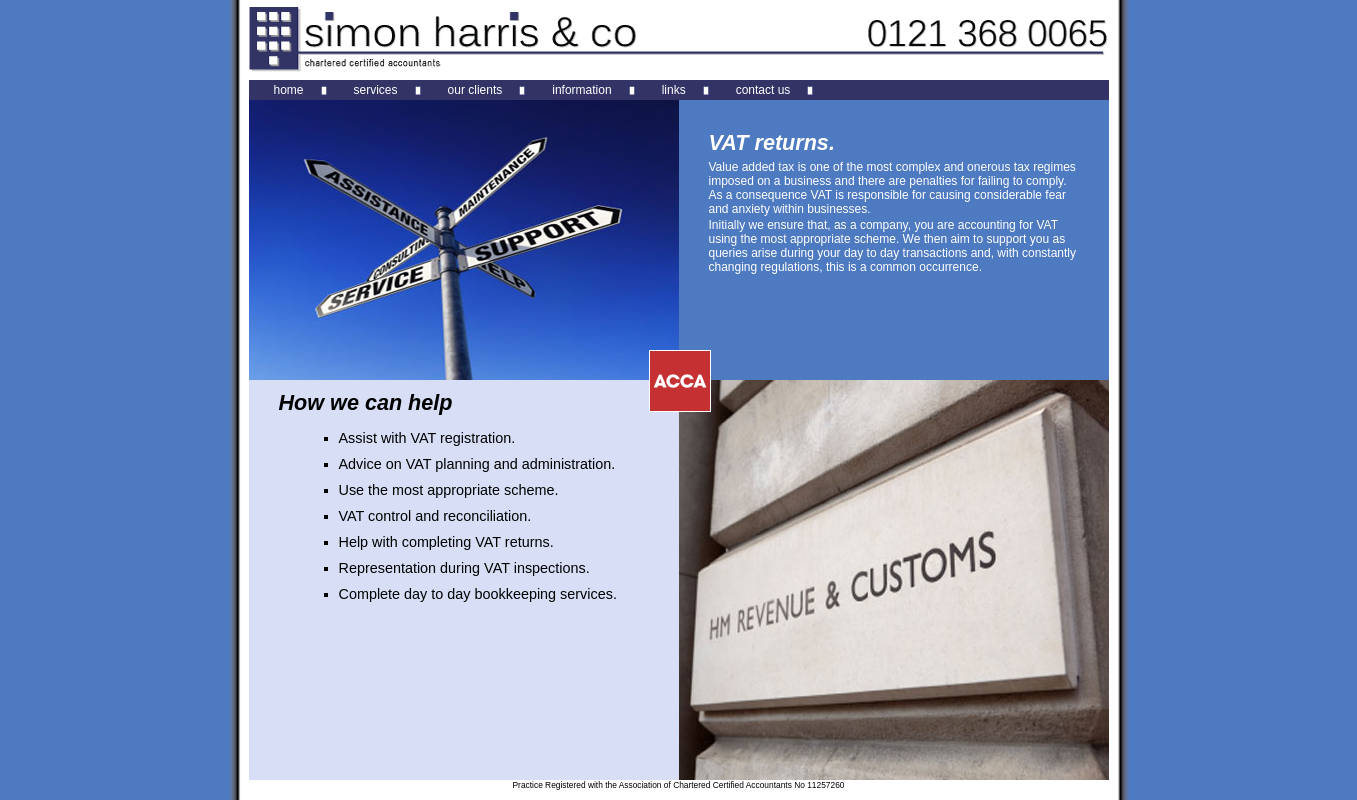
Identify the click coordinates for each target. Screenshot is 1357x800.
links (674, 90)
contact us (763, 90)
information (581, 90)
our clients (475, 90)
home (289, 90)
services (376, 90)
